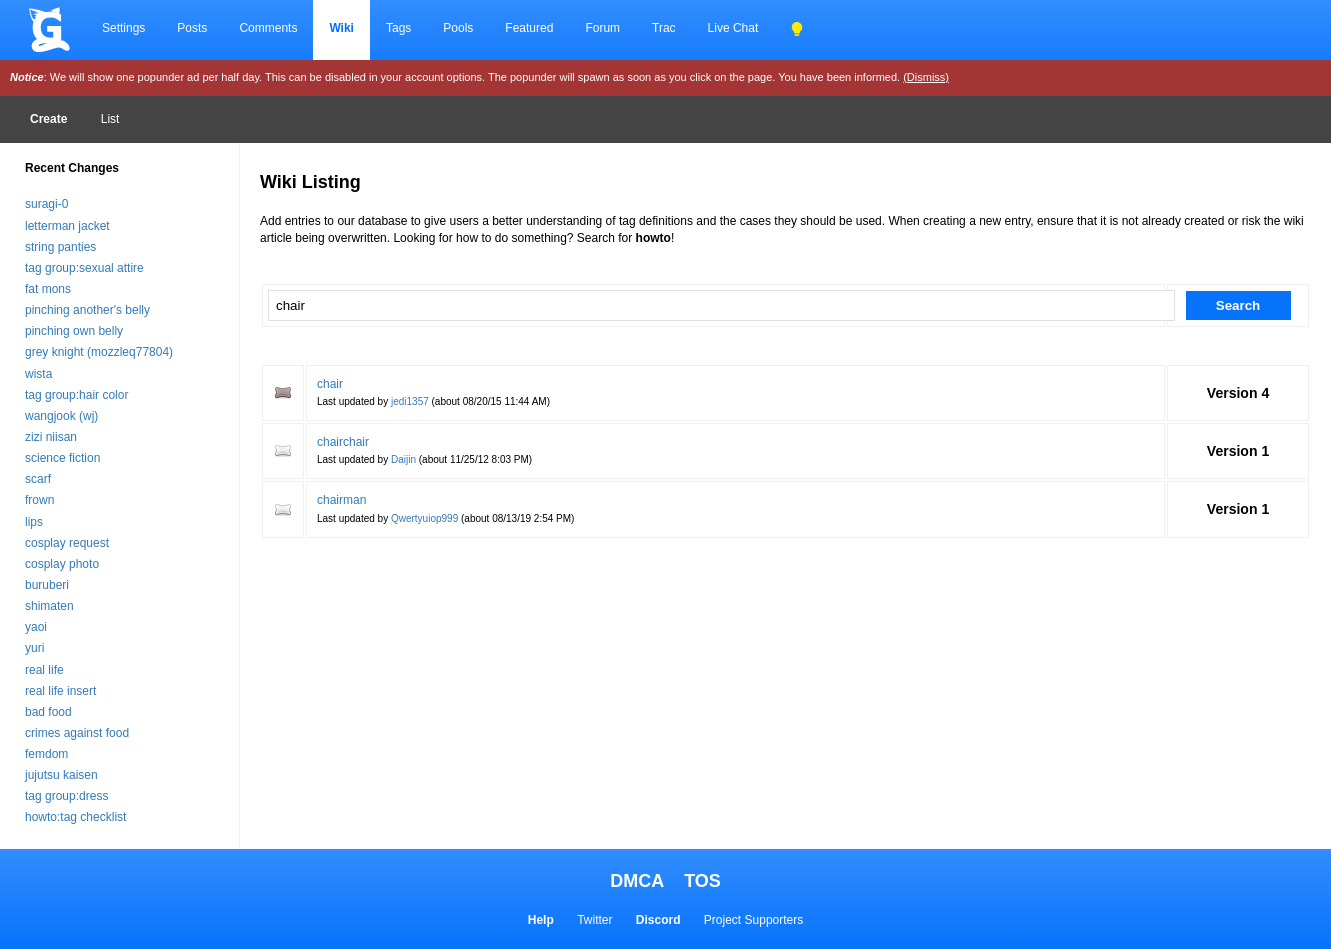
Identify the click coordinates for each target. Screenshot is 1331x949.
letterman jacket (67, 226)
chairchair (343, 442)
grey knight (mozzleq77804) (99, 352)
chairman (341, 500)
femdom (46, 754)
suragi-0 (46, 204)
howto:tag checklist (75, 817)
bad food (48, 712)
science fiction (62, 458)
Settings (123, 28)
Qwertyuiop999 (424, 518)
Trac (664, 28)
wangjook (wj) (61, 416)
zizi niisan (51, 437)
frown (39, 500)
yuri (34, 648)
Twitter (594, 920)
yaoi (36, 627)
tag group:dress (66, 796)
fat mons (48, 289)
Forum (602, 28)
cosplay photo (62, 564)
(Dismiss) (926, 77)
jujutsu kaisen (61, 775)
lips (34, 522)
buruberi (47, 585)
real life (44, 670)
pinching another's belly (87, 310)
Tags (398, 28)
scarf (38, 479)
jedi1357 (410, 401)
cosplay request (67, 543)
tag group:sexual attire (84, 268)
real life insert (60, 691)
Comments (268, 28)
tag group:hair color (76, 395)
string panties (60, 247)
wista (38, 374)
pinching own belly (74, 331)
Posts (192, 28)
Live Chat (733, 28)
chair (330, 384)
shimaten (49, 606)
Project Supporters (753, 920)
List (110, 119)
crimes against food (77, 733)
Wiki (341, 28)
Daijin (403, 459)
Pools (458, 28)
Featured (529, 28)
